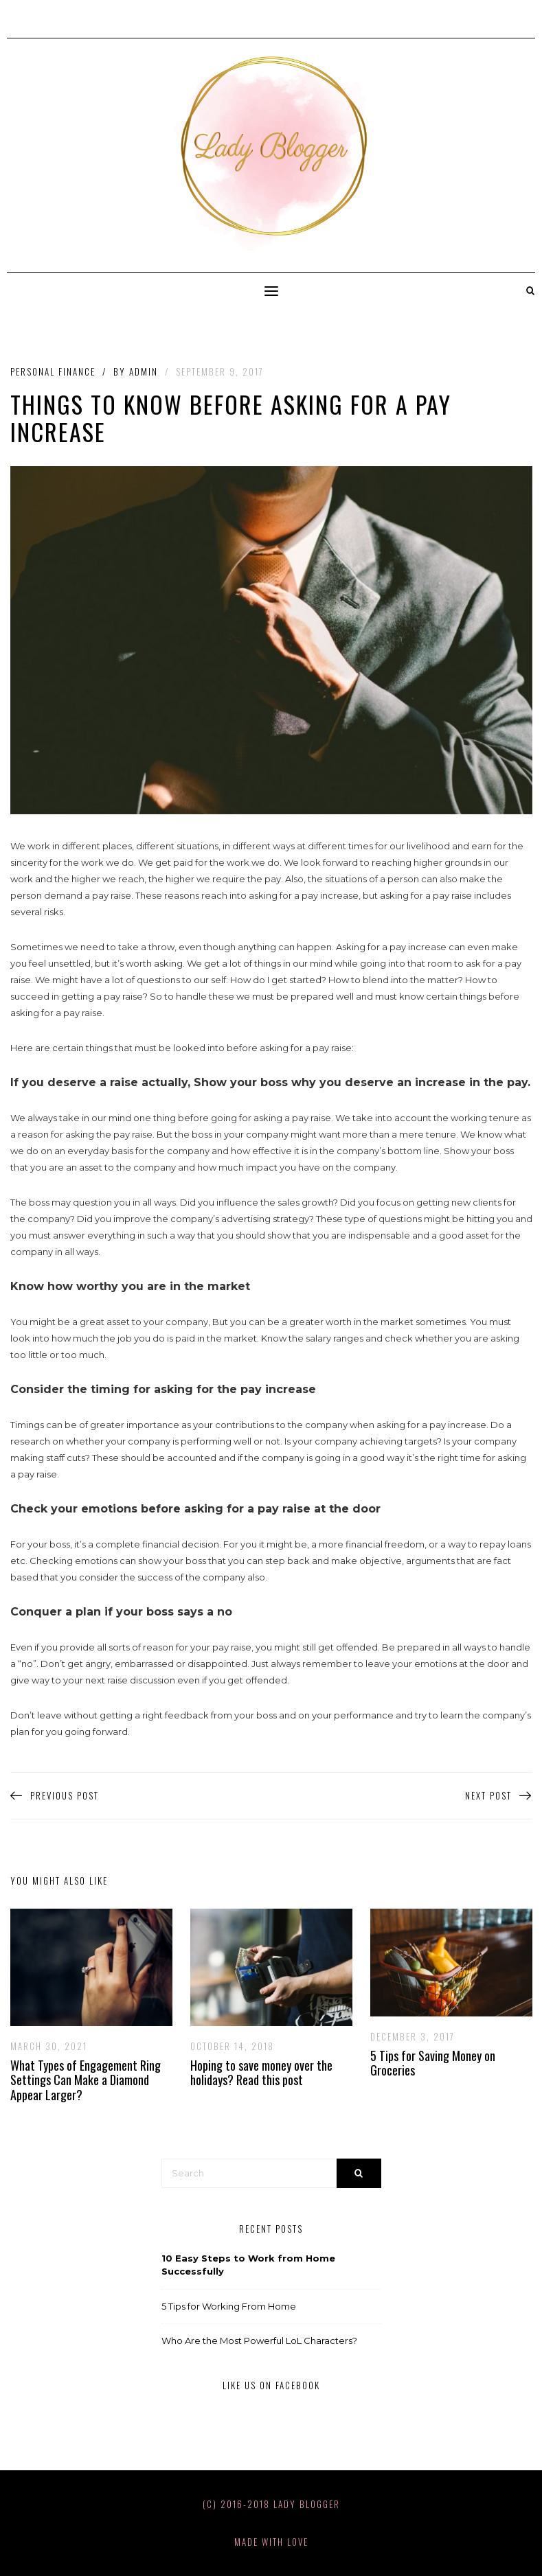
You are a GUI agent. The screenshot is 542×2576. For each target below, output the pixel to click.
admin (143, 371)
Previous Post (54, 1795)
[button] (271, 291)
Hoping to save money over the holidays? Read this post (261, 2072)
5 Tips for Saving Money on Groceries (432, 2063)
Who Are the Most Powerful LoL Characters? (259, 2340)
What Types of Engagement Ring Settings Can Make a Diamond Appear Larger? (85, 2080)
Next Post (498, 1795)
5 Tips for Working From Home (228, 2306)
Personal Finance (52, 371)
